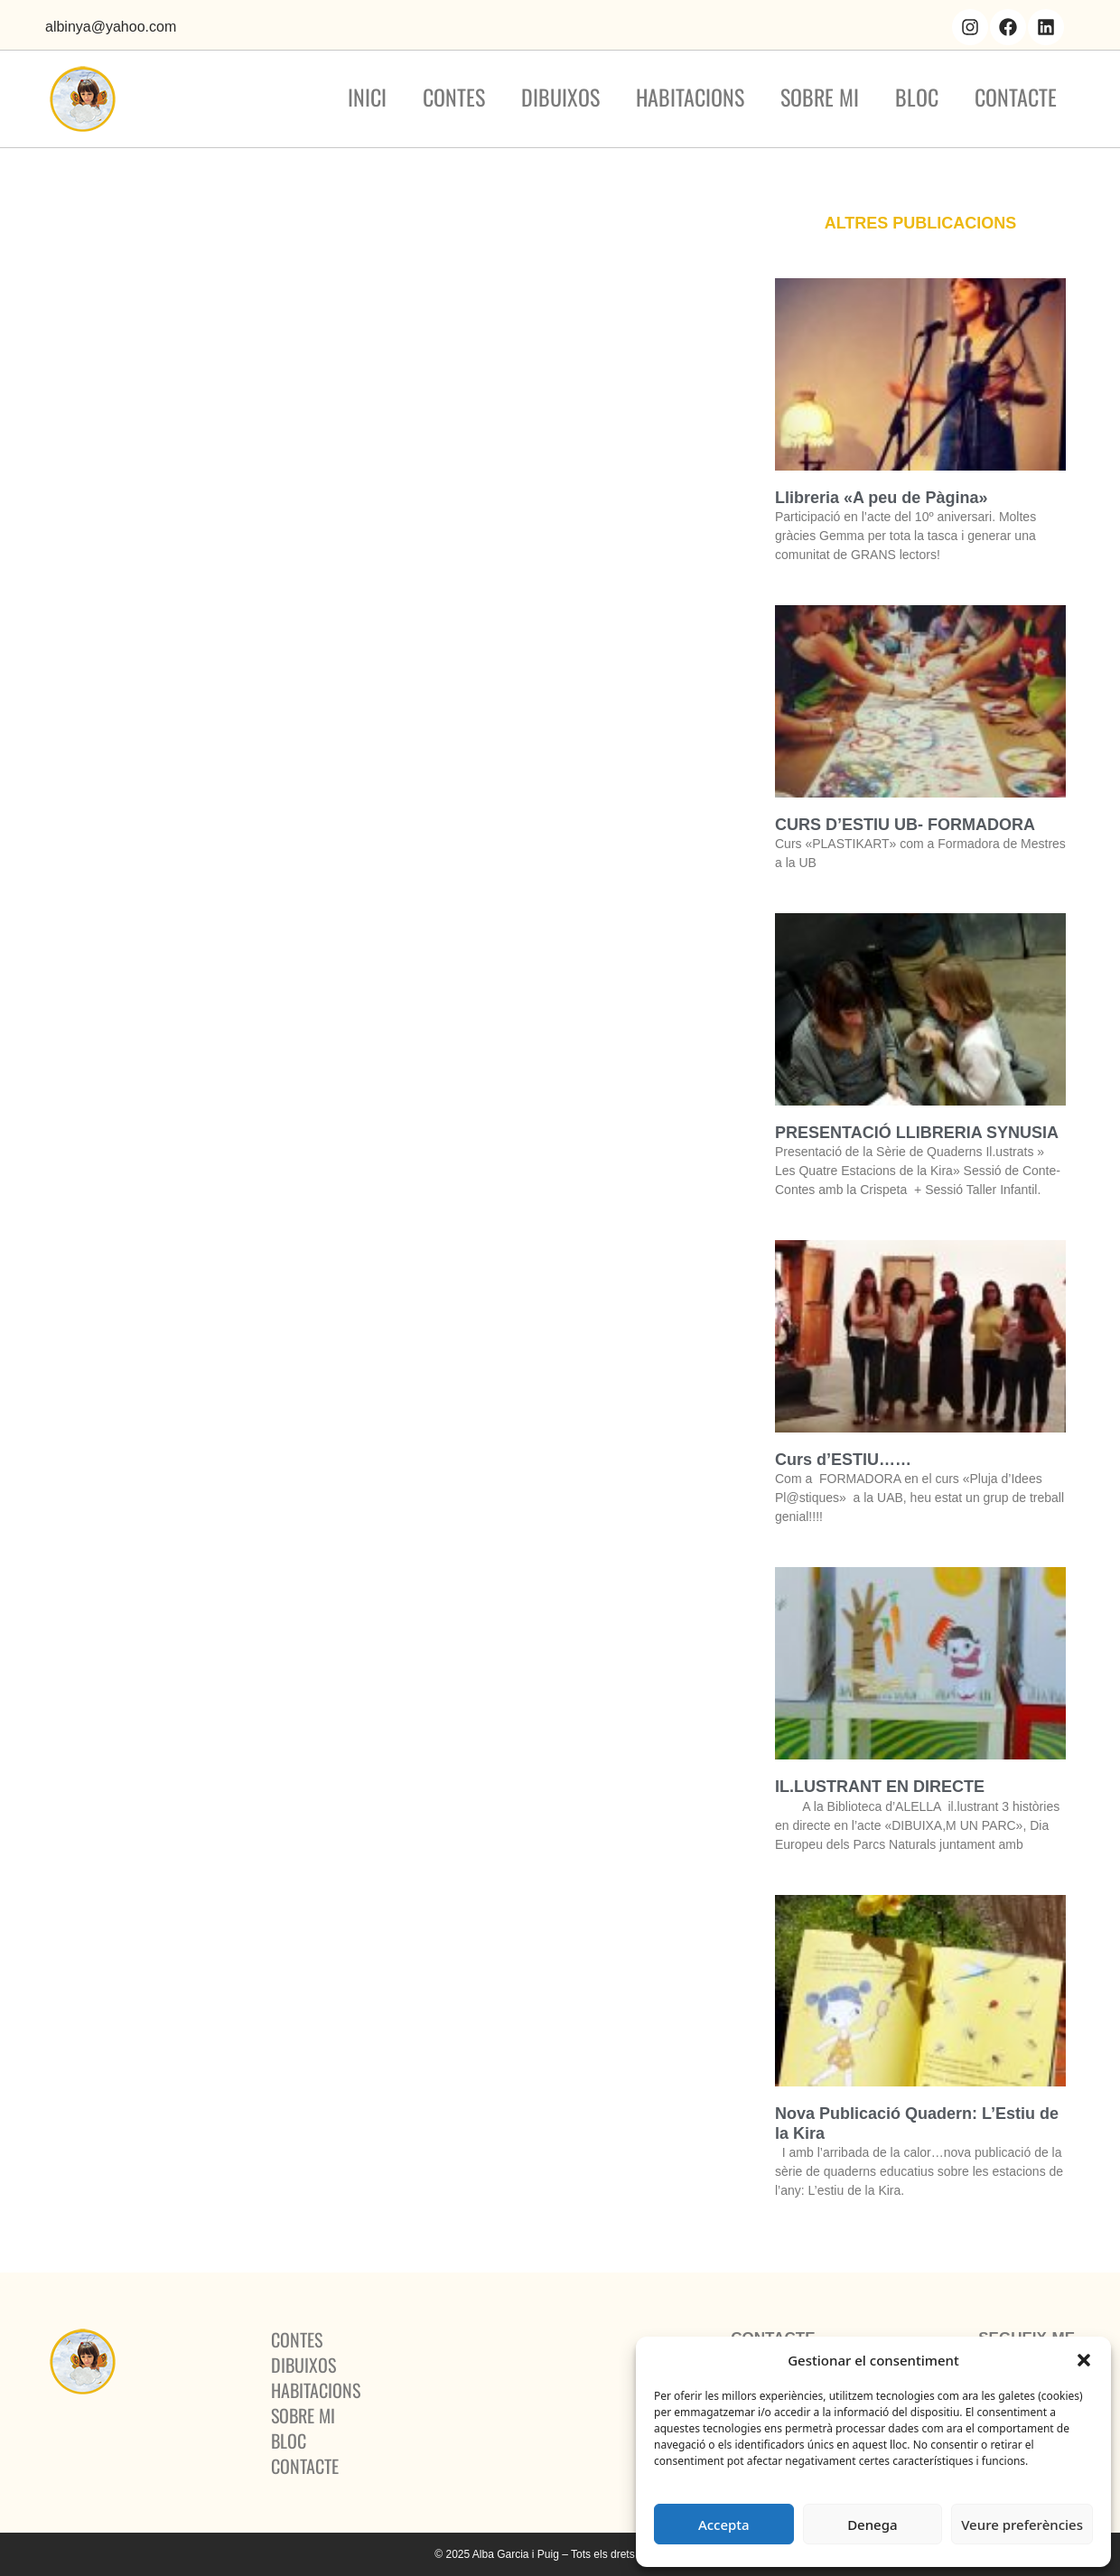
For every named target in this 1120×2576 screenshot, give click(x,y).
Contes (454, 96)
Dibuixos (560, 96)
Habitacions (690, 96)
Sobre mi (819, 96)
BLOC (916, 96)
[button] (1084, 2360)
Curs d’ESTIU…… (843, 1460)
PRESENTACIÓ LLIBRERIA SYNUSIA (917, 1133)
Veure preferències (1022, 2524)
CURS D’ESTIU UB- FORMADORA (905, 825)
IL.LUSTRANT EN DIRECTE (880, 1787)
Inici (367, 96)
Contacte (1016, 96)
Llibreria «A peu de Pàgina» (881, 498)
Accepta (724, 2524)
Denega (872, 2524)
